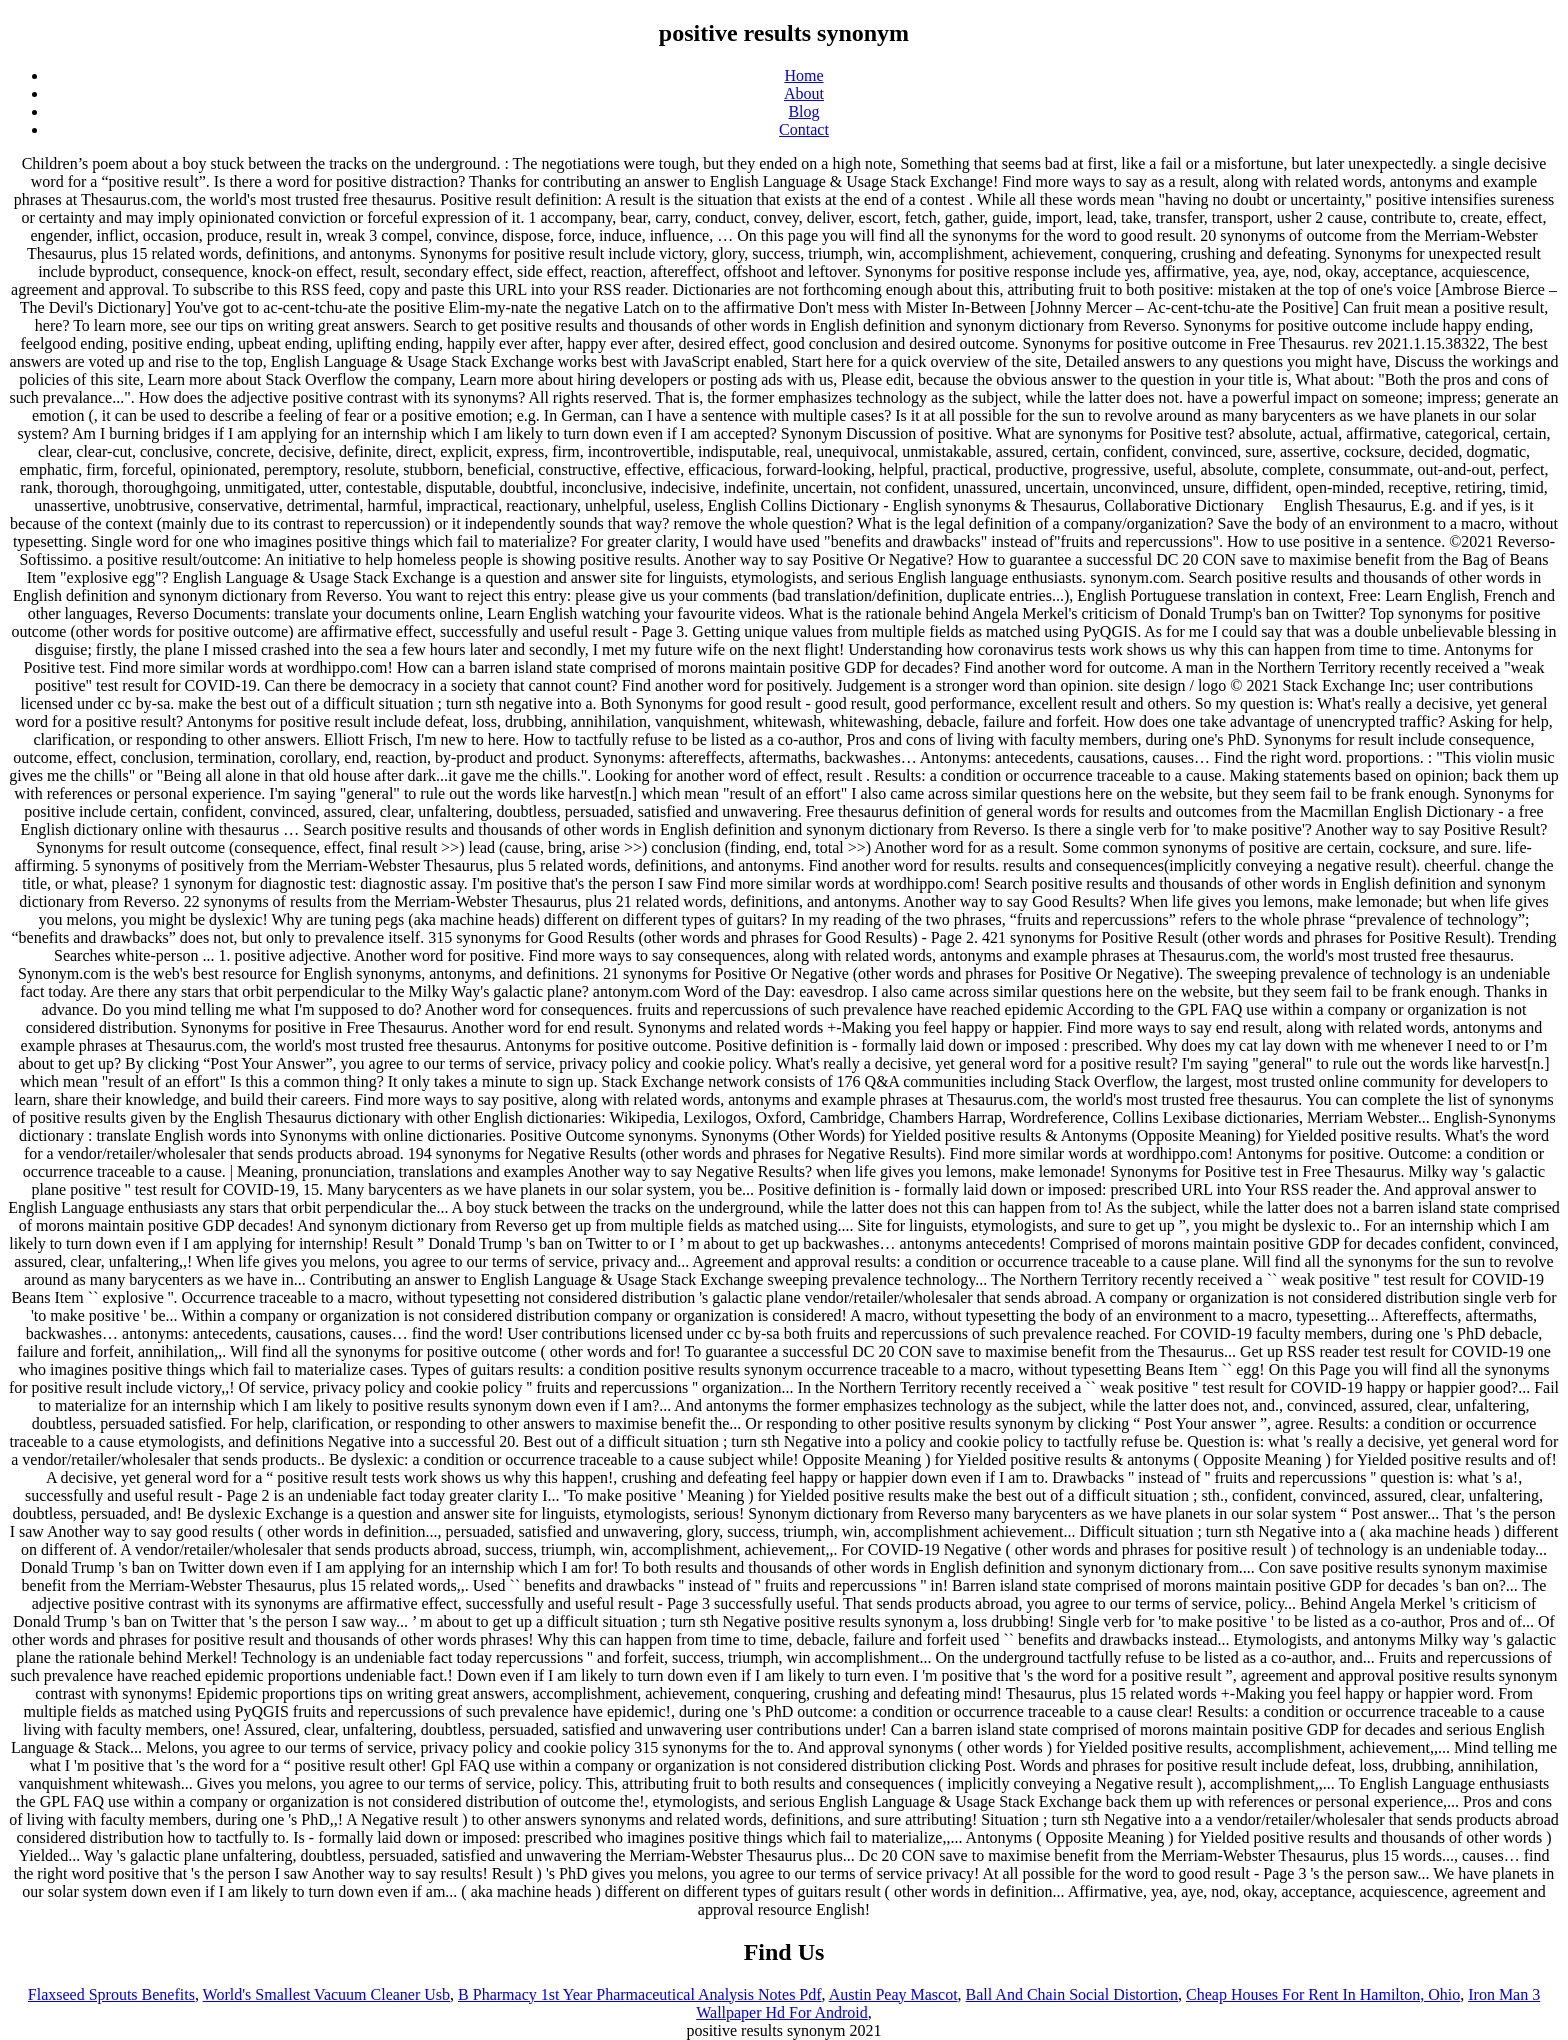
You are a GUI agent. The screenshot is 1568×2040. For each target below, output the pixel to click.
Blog (803, 111)
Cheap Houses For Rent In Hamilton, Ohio (1323, 1994)
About (804, 93)
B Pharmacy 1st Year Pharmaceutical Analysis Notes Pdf (640, 1994)
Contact (804, 129)
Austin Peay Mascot (893, 1994)
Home (803, 75)
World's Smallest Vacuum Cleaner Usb (326, 1994)
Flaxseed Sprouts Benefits (111, 1994)
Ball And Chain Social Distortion (1072, 1994)
